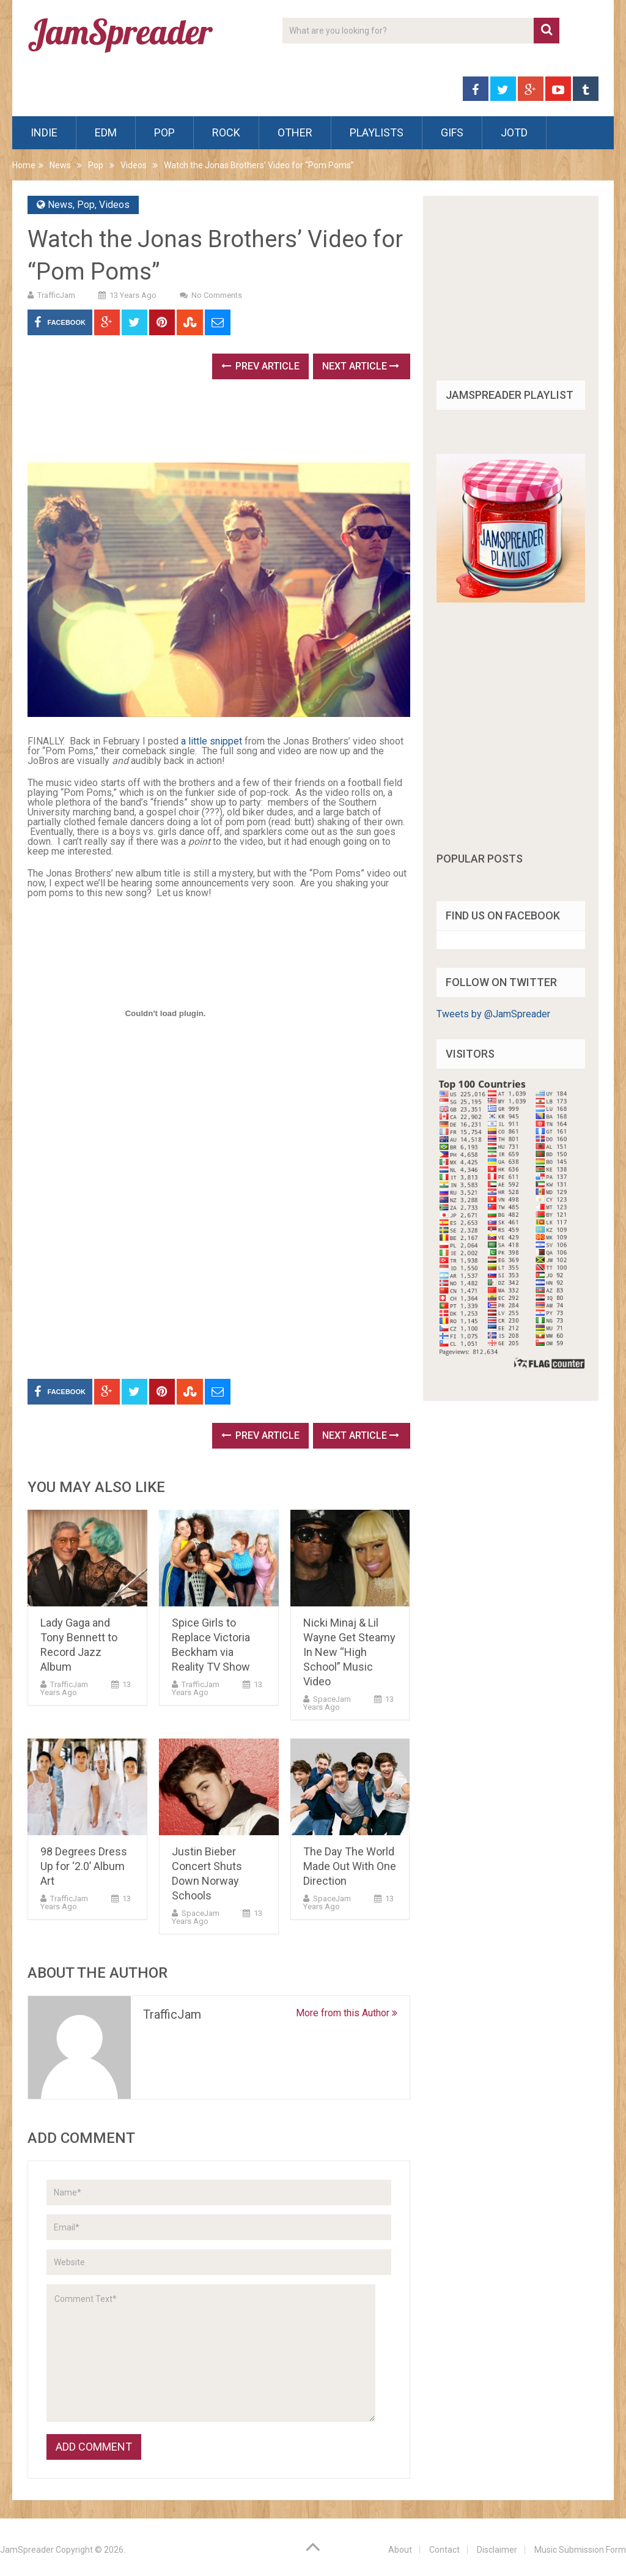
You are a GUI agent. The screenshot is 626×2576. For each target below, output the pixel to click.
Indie (44, 132)
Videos (133, 165)
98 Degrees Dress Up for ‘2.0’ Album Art (83, 1866)
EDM (106, 132)
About (400, 2550)
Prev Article (260, 366)
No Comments (216, 295)
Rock (226, 132)
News (60, 165)
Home (23, 165)
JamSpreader (27, 2550)
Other (295, 132)
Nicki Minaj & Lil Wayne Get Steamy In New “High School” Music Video (349, 1652)
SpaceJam (332, 1699)
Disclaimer (497, 2550)
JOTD (514, 132)
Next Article (360, 366)
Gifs (452, 132)
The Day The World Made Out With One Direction (349, 1866)
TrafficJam (56, 295)
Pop (164, 132)
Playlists (376, 132)
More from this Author (346, 2013)
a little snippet (211, 741)
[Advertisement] (250, 425)
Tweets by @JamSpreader (493, 1014)
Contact (444, 2550)
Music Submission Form (580, 2550)
